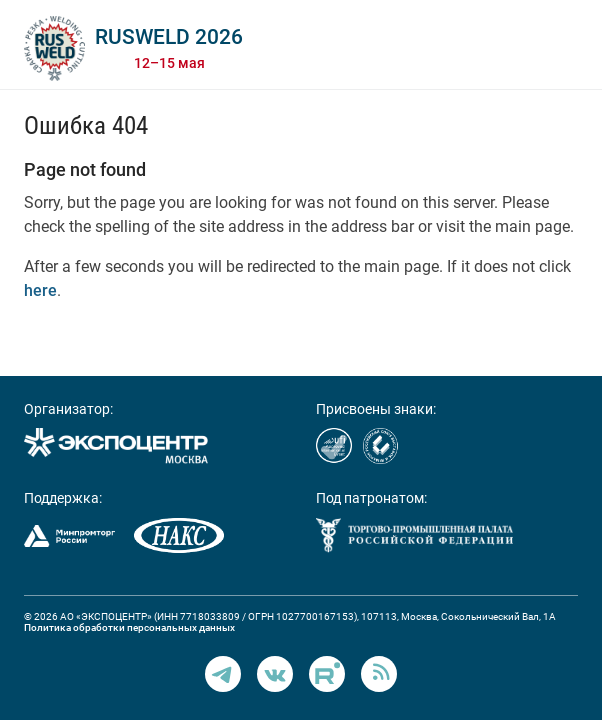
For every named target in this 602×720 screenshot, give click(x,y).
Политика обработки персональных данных (129, 627)
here (40, 290)
